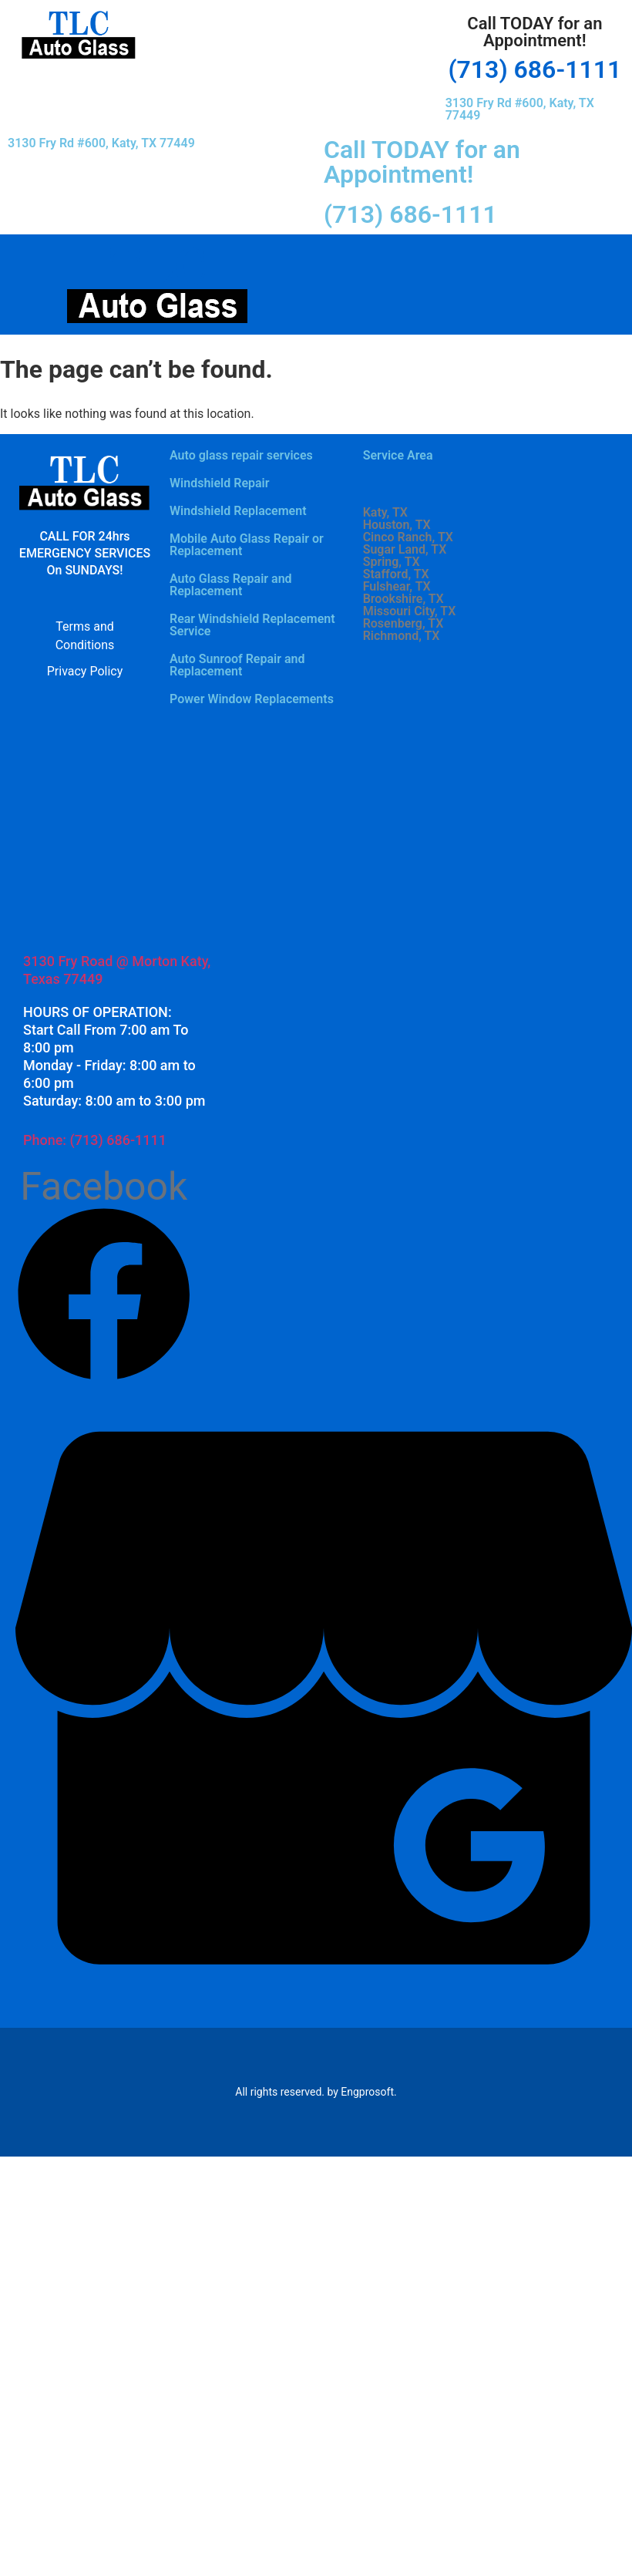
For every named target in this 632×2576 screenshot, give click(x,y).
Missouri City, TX (409, 611)
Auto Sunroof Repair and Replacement (237, 665)
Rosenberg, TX (403, 624)
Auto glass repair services (241, 455)
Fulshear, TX (397, 587)
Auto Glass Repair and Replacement (231, 584)
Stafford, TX (396, 574)
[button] (298, 22)
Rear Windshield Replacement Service (252, 624)
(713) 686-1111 (534, 69)
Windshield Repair (220, 483)
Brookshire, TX (403, 599)
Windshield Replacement (238, 510)
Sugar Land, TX (405, 550)
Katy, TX (385, 513)
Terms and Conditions (85, 635)
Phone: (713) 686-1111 (94, 1140)
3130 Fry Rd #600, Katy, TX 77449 (519, 109)
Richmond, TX (401, 636)
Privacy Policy (85, 671)
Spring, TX (391, 562)
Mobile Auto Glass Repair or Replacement (247, 544)
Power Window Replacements (252, 699)
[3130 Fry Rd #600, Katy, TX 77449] (115, 829)
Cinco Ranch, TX (408, 537)
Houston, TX (397, 525)
